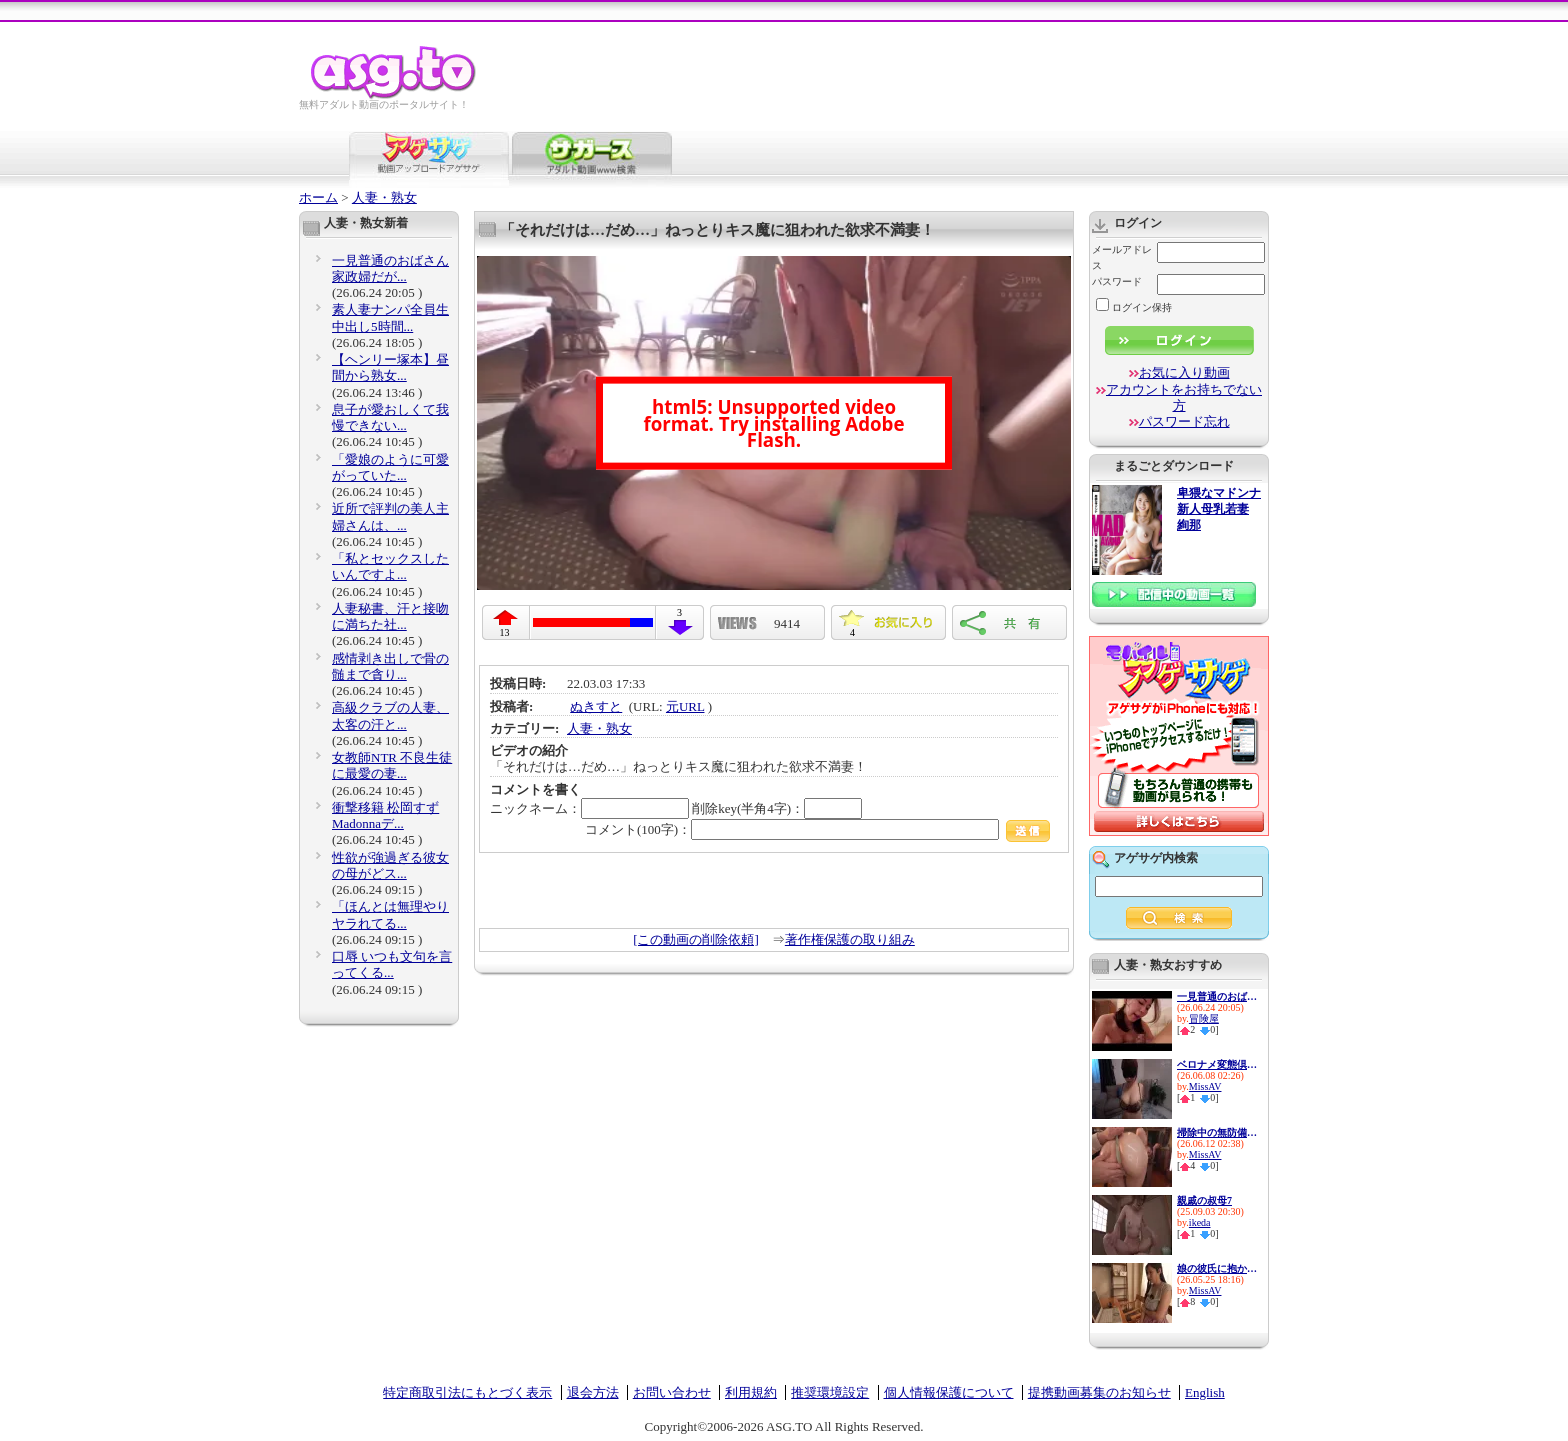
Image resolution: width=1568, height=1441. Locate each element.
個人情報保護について (949, 1392)
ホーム (318, 197)
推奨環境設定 (830, 1392)
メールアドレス (1122, 257)
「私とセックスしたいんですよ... (390, 566)
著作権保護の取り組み (850, 939)
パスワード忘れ (1184, 421)
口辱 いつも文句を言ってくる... (392, 964)
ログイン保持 (1134, 307)
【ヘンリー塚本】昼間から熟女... (390, 367)
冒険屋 (1204, 1018)
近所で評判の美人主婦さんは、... (390, 516)
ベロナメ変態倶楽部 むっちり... (1217, 1064)
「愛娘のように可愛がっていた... (390, 467)
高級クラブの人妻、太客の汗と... (390, 715)
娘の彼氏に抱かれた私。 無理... (1217, 1268)
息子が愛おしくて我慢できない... (390, 417)
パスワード (1117, 281)
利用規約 (751, 1392)
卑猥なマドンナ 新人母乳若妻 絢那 (1219, 509)
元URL (685, 706)
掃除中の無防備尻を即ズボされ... (1217, 1132)
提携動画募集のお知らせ (1099, 1392)
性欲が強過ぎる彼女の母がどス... (390, 865)
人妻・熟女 (384, 197)
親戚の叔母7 (1204, 1200)
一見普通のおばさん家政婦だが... (390, 268)
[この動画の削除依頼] (696, 939)
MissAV (1205, 1086)
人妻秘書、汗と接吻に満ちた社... (390, 616)
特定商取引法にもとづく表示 (467, 1392)
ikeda (1200, 1222)
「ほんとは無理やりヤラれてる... (390, 914)
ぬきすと (596, 706)
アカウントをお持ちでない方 (1184, 397)
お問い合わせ (672, 1392)
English (1205, 1392)
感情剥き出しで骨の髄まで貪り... (390, 666)
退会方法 (593, 1392)
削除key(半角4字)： (777, 808)
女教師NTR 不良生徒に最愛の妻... (392, 765)
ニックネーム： (589, 808)
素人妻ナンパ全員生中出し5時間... (390, 317)
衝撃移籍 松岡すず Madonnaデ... (385, 815)
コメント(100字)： (817, 829)
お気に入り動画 (1184, 372)
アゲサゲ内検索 (1156, 858)
